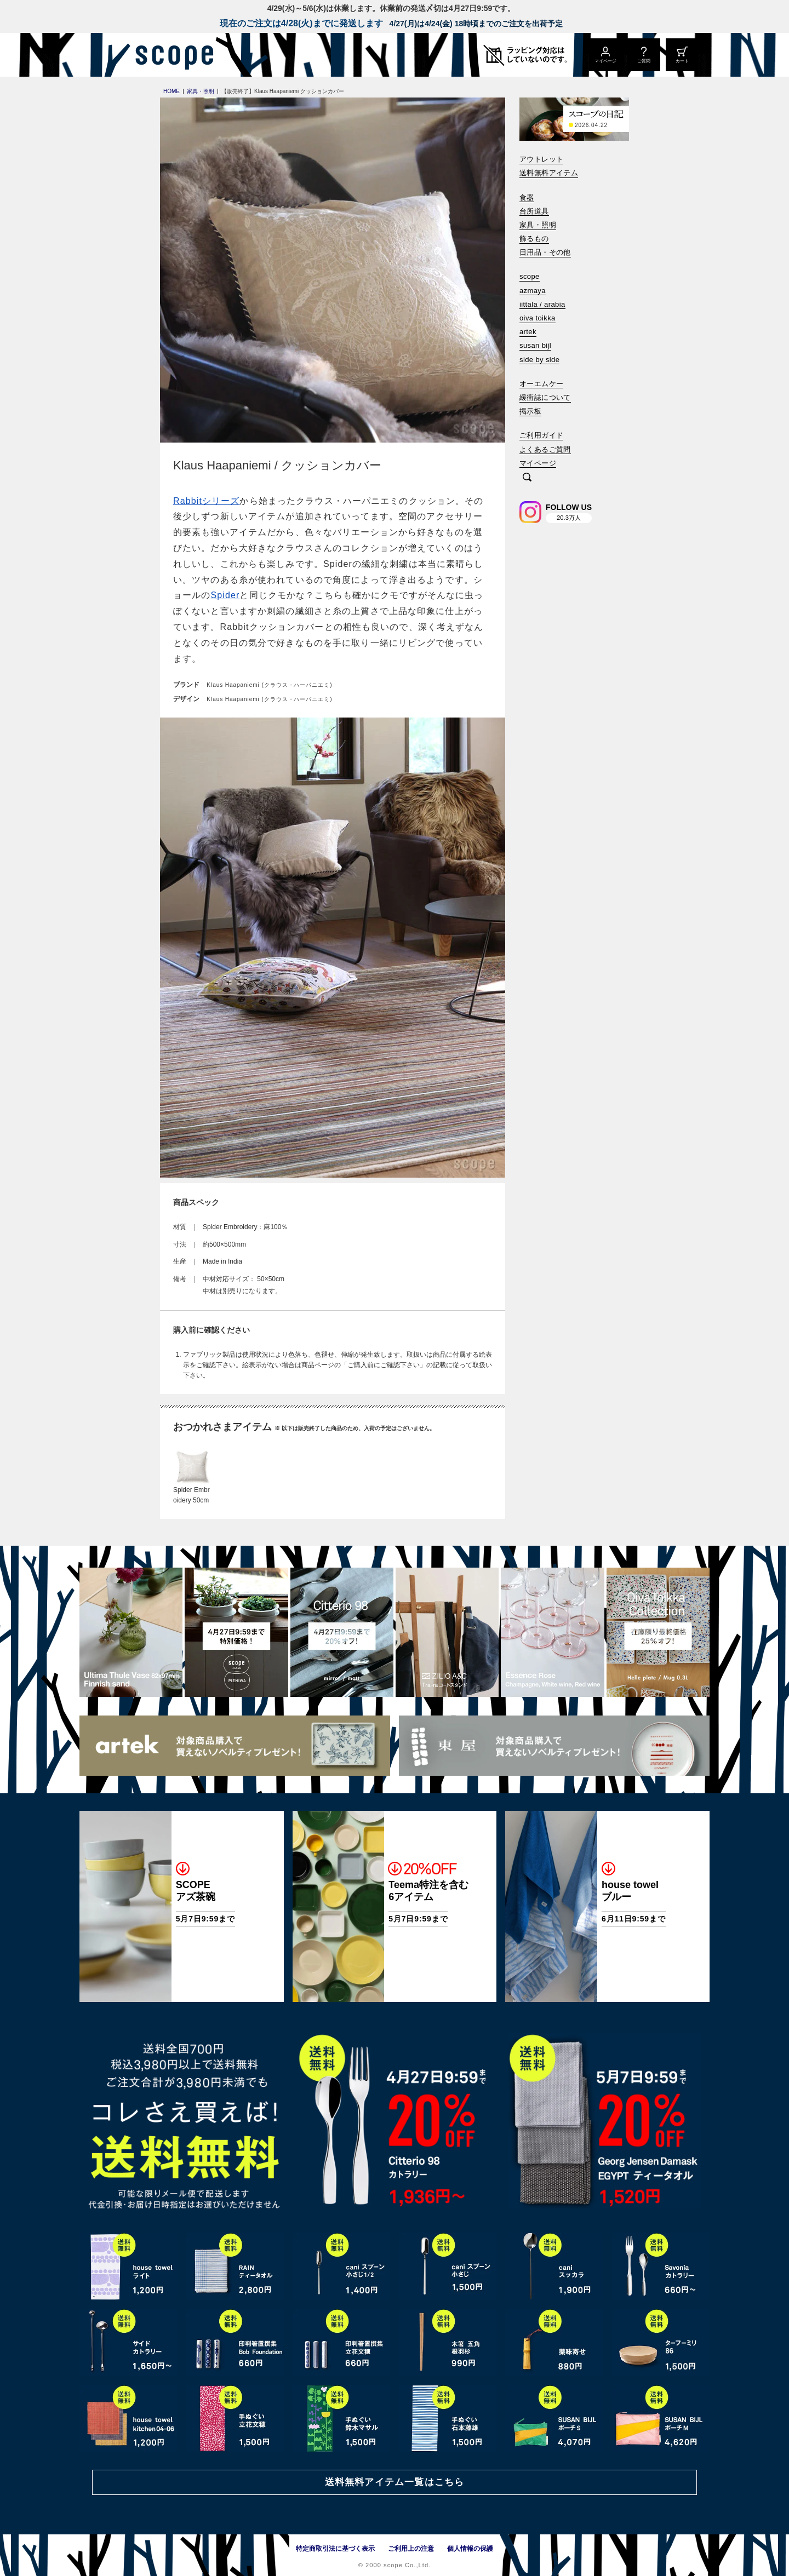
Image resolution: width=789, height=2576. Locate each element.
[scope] (171, 55)
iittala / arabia (542, 304)
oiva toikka (537, 318)
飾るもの (534, 238)
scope (529, 276)
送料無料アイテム (548, 173)
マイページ (537, 463)
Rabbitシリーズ (206, 501)
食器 (526, 197)
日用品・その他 (545, 252)
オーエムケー (541, 384)
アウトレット (541, 159)
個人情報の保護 (470, 2548)
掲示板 (530, 411)
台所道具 (534, 211)
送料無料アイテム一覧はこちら (394, 2482)
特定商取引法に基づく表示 (335, 2548)
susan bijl (535, 345)
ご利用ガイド (541, 435)
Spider (224, 595)
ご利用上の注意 (411, 2548)
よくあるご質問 (545, 449)
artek (527, 332)
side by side (539, 359)
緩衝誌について (545, 397)
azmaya (532, 290)
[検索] (527, 478)
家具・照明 (537, 225)
